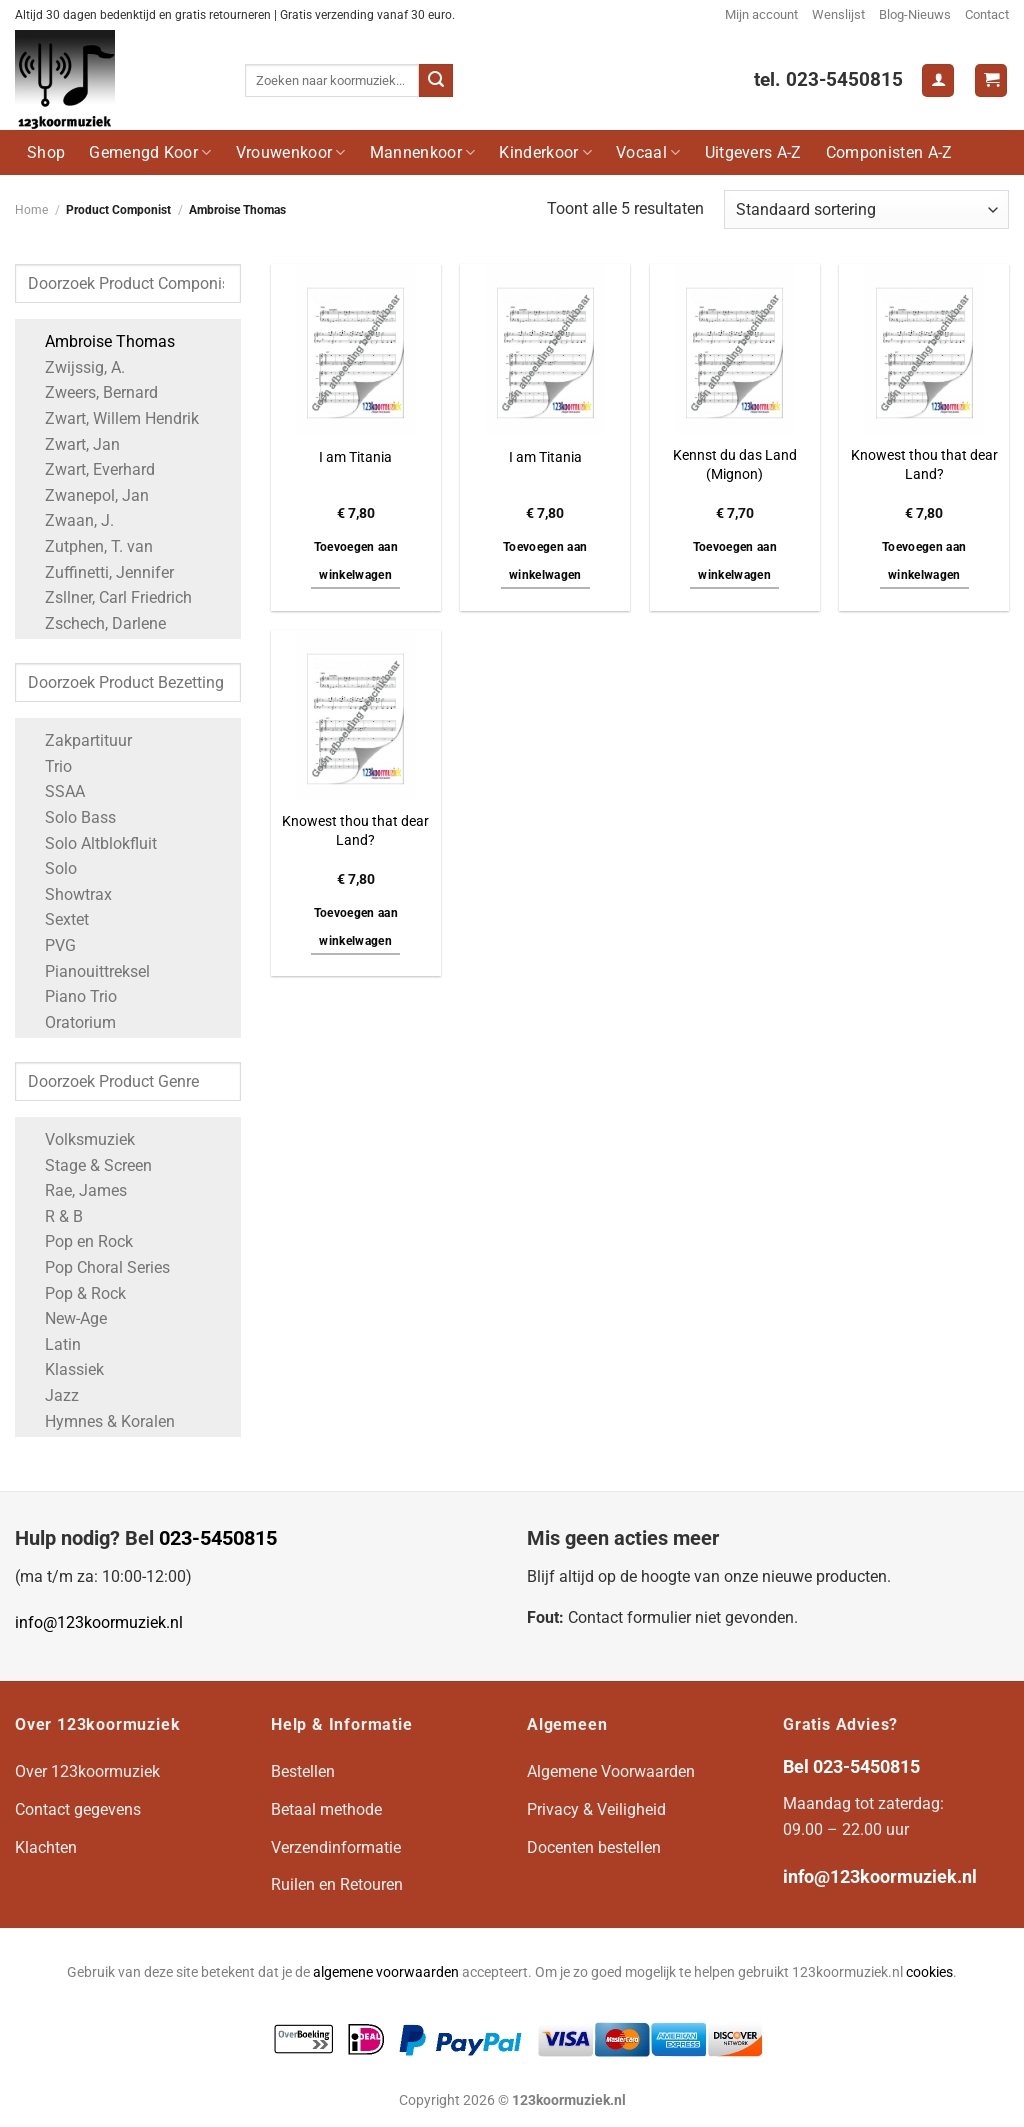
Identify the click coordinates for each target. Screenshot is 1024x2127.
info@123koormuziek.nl (99, 1622)
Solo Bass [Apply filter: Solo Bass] (70, 817)
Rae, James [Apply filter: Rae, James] (76, 1190)
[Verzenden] (436, 81)
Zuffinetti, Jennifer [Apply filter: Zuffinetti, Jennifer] (99, 572)
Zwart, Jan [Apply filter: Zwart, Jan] (72, 444)
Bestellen (303, 1771)
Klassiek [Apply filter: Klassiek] (64, 1369)
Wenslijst (838, 14)
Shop (46, 152)
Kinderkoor (545, 152)
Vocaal (648, 152)
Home (31, 210)
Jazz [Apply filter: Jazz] (52, 1395)
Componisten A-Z (889, 152)
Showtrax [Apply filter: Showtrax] (68, 894)
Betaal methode (326, 1809)
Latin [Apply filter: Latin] (53, 1344)
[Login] (938, 80)
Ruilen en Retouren (337, 1884)
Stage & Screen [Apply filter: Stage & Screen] (88, 1165)
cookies (929, 1972)
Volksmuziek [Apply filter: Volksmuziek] (80, 1139)
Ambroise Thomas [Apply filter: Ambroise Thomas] (100, 341)
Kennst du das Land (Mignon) (735, 465)
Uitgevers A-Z (753, 152)
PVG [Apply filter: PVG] (50, 945)
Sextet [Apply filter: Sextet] (57, 919)
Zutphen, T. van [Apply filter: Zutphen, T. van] (89, 546)
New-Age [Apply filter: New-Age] (66, 1318)
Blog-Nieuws (915, 14)
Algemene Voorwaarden (611, 1771)
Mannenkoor (423, 152)
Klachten (46, 1847)
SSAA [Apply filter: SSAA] (55, 791)
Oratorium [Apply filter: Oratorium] (70, 1022)
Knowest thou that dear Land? (924, 465)
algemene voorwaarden (386, 1972)
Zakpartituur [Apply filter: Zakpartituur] (78, 740)
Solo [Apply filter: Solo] (51, 868)
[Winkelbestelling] (866, 209)
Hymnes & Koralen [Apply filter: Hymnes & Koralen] (100, 1421)
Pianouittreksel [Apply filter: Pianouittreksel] (87, 971)
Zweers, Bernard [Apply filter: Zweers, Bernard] (91, 392)
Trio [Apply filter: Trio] (48, 766)
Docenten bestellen (594, 1847)
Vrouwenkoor (291, 152)
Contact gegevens (78, 1809)
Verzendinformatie (336, 1847)
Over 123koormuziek (87, 1771)
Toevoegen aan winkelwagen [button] (356, 561)
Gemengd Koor (150, 152)
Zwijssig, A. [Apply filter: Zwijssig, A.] (75, 367)
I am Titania (355, 457)
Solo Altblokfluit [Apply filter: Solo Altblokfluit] (91, 843)
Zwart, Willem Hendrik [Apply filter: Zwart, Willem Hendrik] (112, 418)
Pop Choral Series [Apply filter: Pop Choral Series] (97, 1267)
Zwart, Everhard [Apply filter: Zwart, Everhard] (90, 469)
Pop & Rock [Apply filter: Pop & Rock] (75, 1293)
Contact (987, 14)
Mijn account (761, 14)
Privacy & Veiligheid (596, 1809)
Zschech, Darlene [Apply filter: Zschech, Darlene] (95, 623)
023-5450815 (218, 1538)
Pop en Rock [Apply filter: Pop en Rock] (79, 1241)
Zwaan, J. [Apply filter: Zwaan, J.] (69, 520)
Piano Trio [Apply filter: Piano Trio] (71, 996)
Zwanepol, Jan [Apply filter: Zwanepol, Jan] (87, 495)
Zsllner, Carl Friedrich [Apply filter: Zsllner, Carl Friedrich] (108, 597)
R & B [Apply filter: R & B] (54, 1216)
